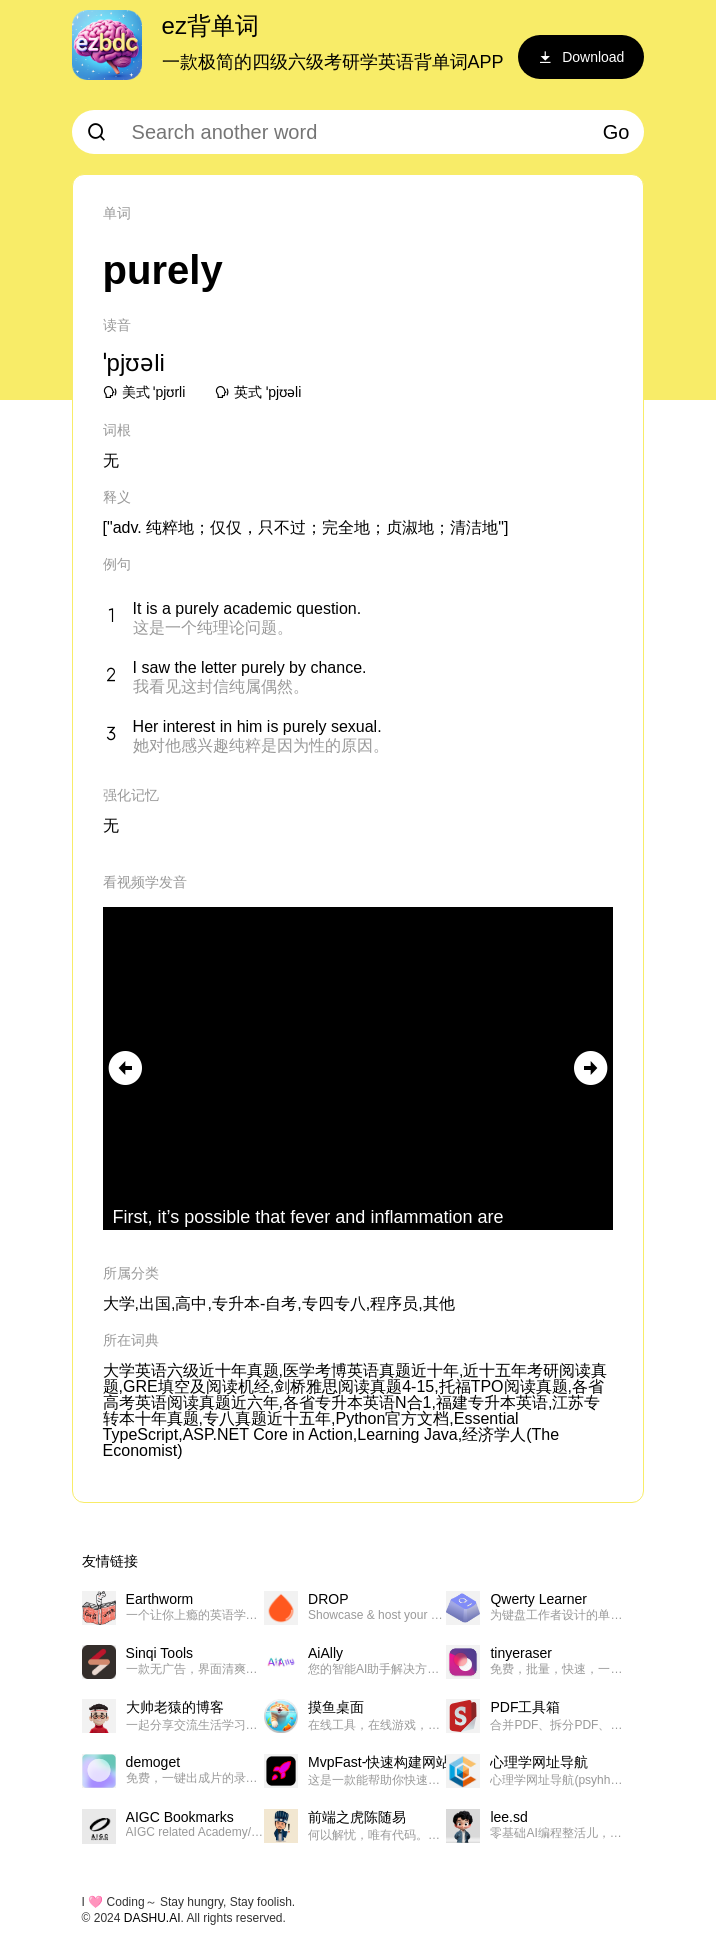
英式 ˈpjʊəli (258, 392)
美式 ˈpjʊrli (144, 392)
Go (616, 132)
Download (581, 57)
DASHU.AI (152, 1918)
